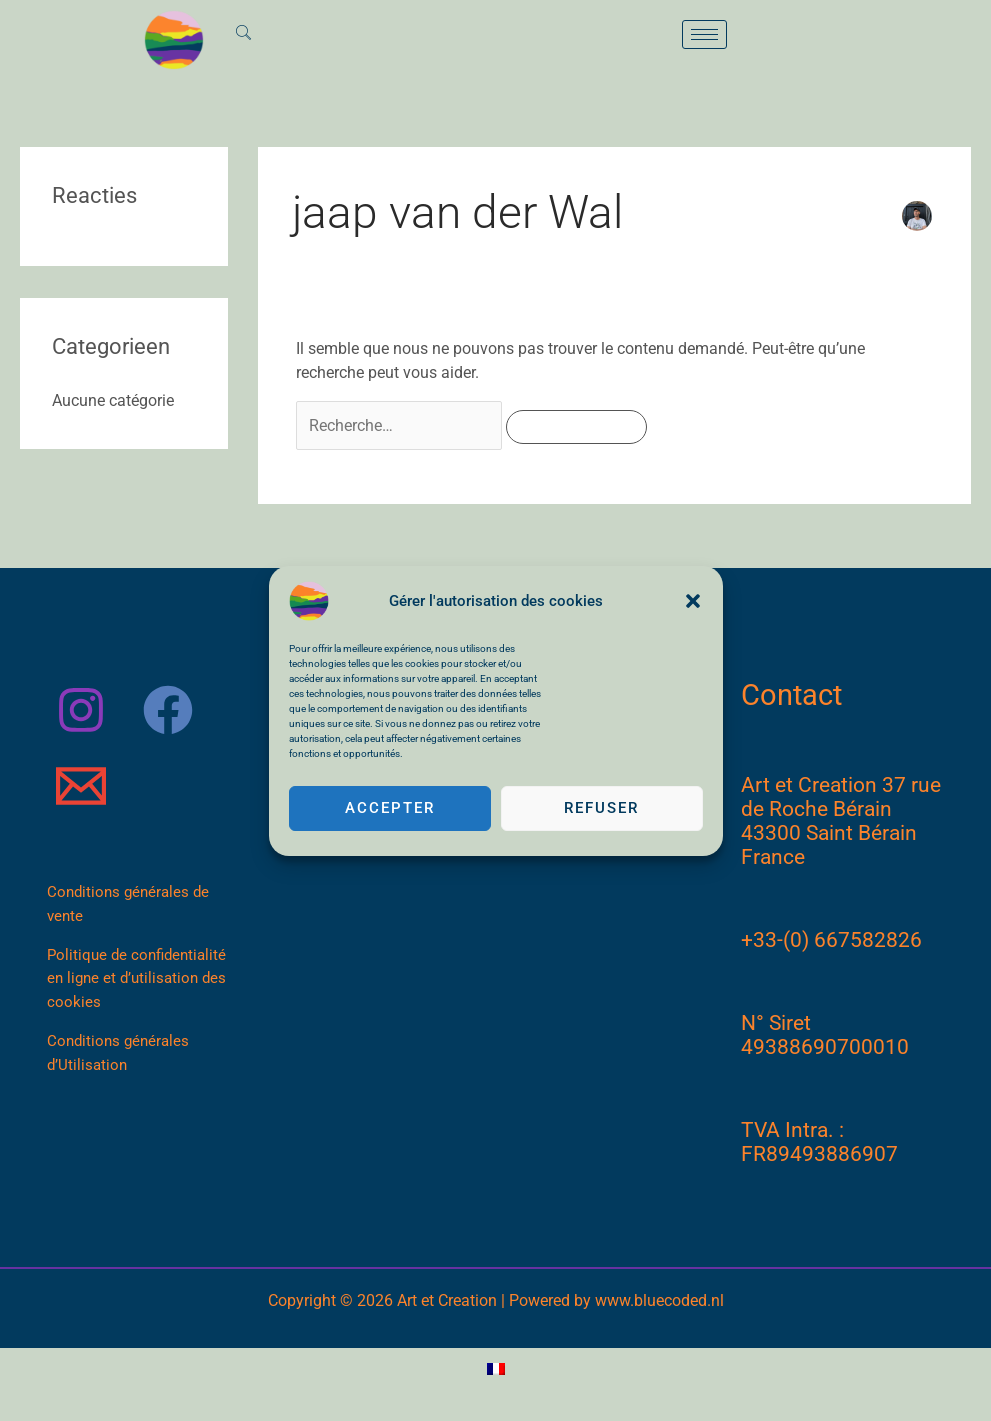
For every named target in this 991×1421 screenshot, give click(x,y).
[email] (84, 786)
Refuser (601, 808)
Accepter (390, 808)
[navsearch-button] (245, 33)
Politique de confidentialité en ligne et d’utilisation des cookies (137, 982)
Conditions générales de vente (129, 906)
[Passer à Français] (496, 1369)
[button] (693, 601)
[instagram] (84, 710)
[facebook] (171, 710)
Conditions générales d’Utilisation (119, 1058)
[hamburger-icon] (704, 34)
